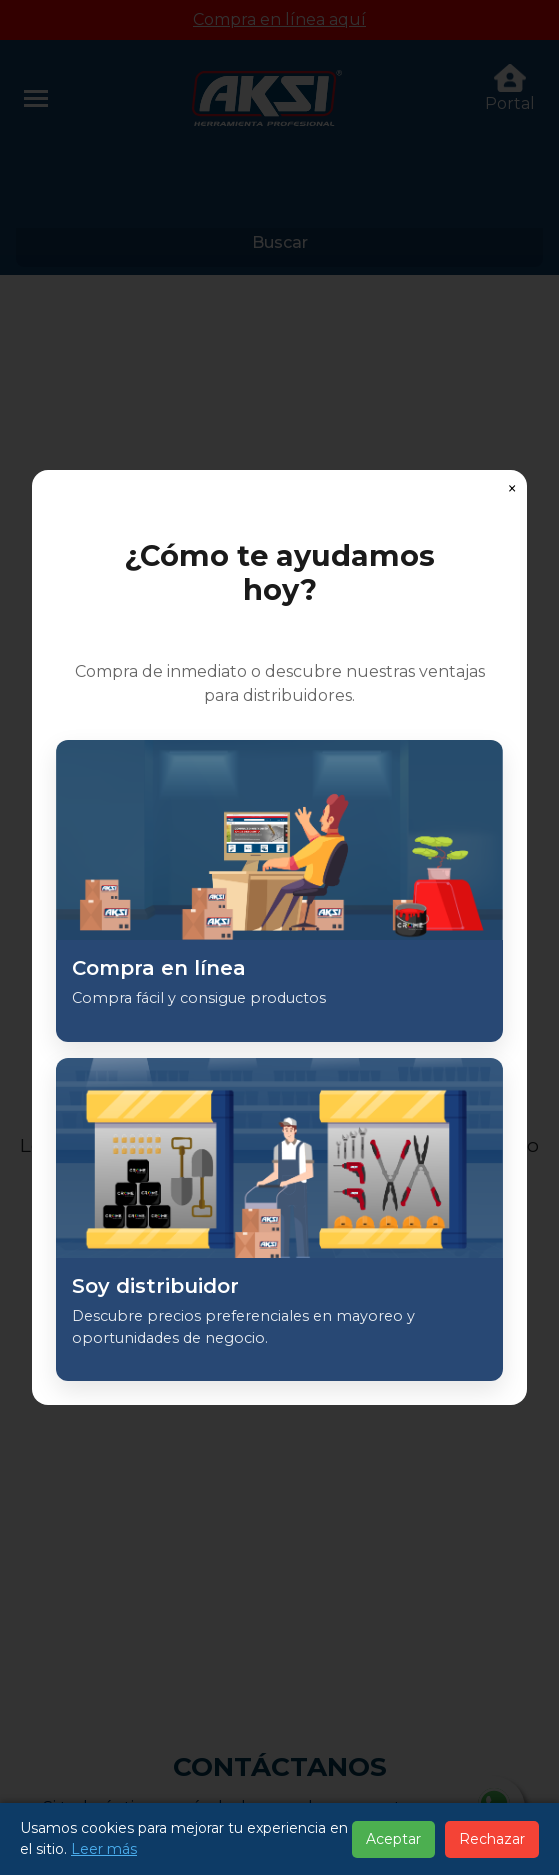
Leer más (104, 1849)
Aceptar (393, 1839)
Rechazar (492, 1839)
